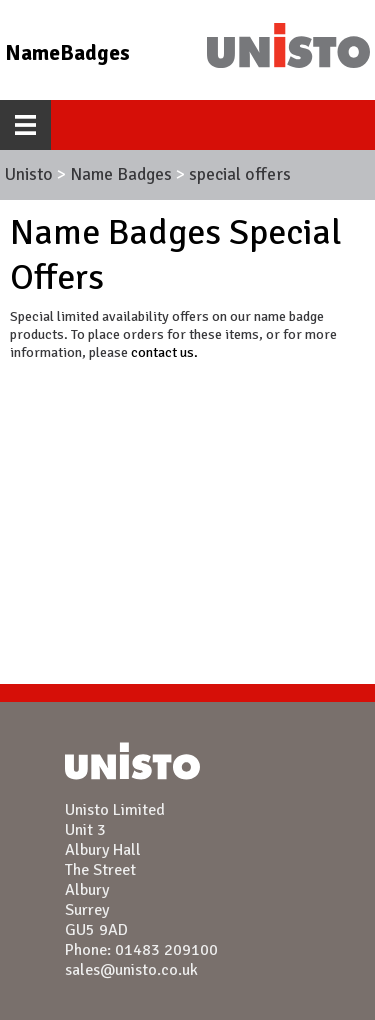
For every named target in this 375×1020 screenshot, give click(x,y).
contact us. (164, 352)
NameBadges (67, 53)
